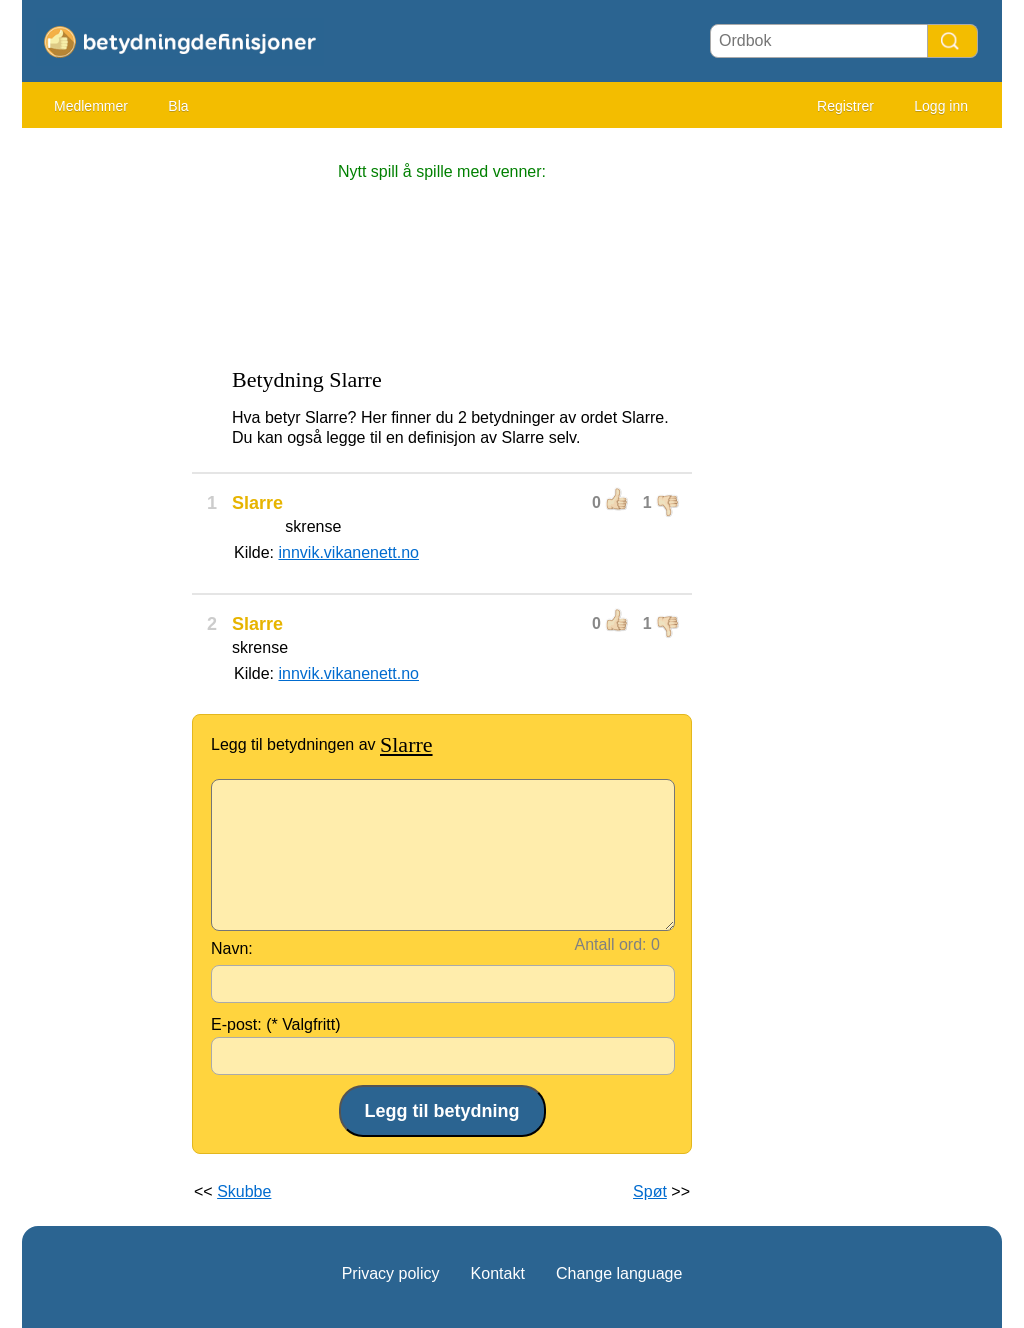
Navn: (232, 948)
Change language (619, 1273)
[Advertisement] (102, 440)
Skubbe (244, 1191)
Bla (178, 106)
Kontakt (498, 1273)
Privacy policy (391, 1273)
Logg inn (941, 106)
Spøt (650, 1191)
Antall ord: (611, 944)
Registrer (845, 106)
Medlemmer (91, 106)
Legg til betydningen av (322, 744)
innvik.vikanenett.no (348, 552)
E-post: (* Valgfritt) (276, 1024)
